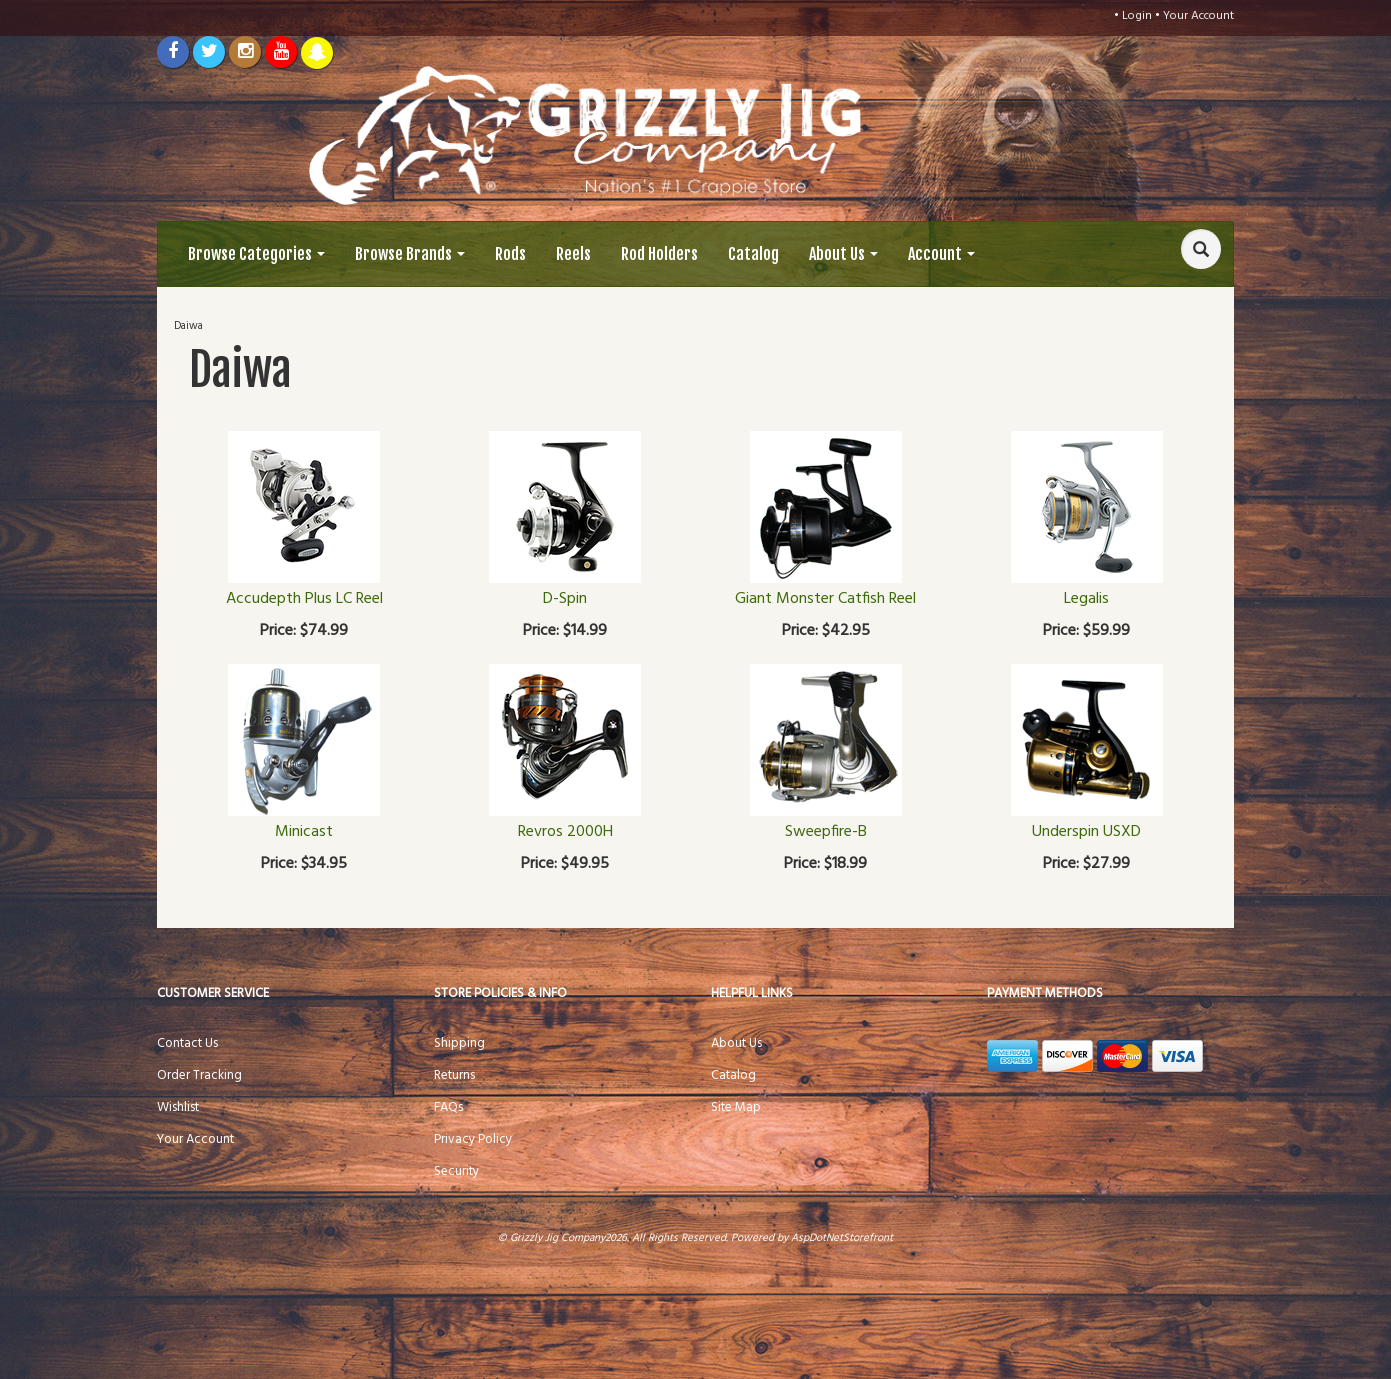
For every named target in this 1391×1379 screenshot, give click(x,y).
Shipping (459, 1043)
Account (941, 254)
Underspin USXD (1086, 832)
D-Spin (565, 599)
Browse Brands (410, 254)
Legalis (1086, 599)
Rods (510, 254)
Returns (454, 1075)
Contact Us (187, 1043)
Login (1137, 16)
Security (456, 1171)
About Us (843, 254)
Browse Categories (256, 254)
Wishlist (178, 1107)
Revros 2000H (565, 832)
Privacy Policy (473, 1139)
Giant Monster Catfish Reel (825, 599)
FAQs (448, 1107)
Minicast (304, 832)
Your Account (1198, 16)
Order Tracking (199, 1075)
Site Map (736, 1107)
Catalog (753, 254)
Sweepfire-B (826, 832)
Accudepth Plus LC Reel (304, 599)
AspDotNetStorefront (842, 1238)
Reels (573, 254)
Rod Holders (659, 254)
